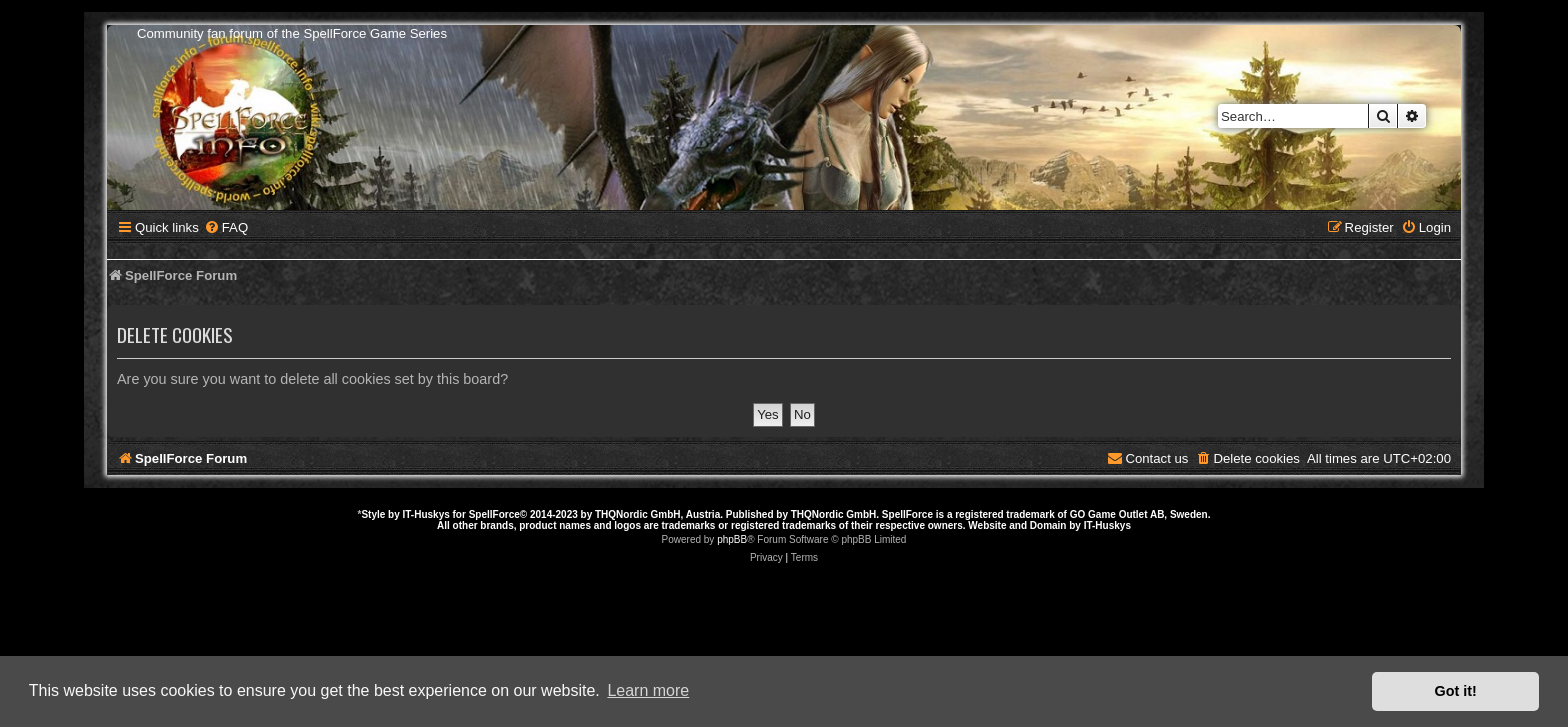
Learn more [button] (648, 690)
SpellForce (494, 514)
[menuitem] (226, 227)
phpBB (732, 539)
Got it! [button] (1456, 691)
